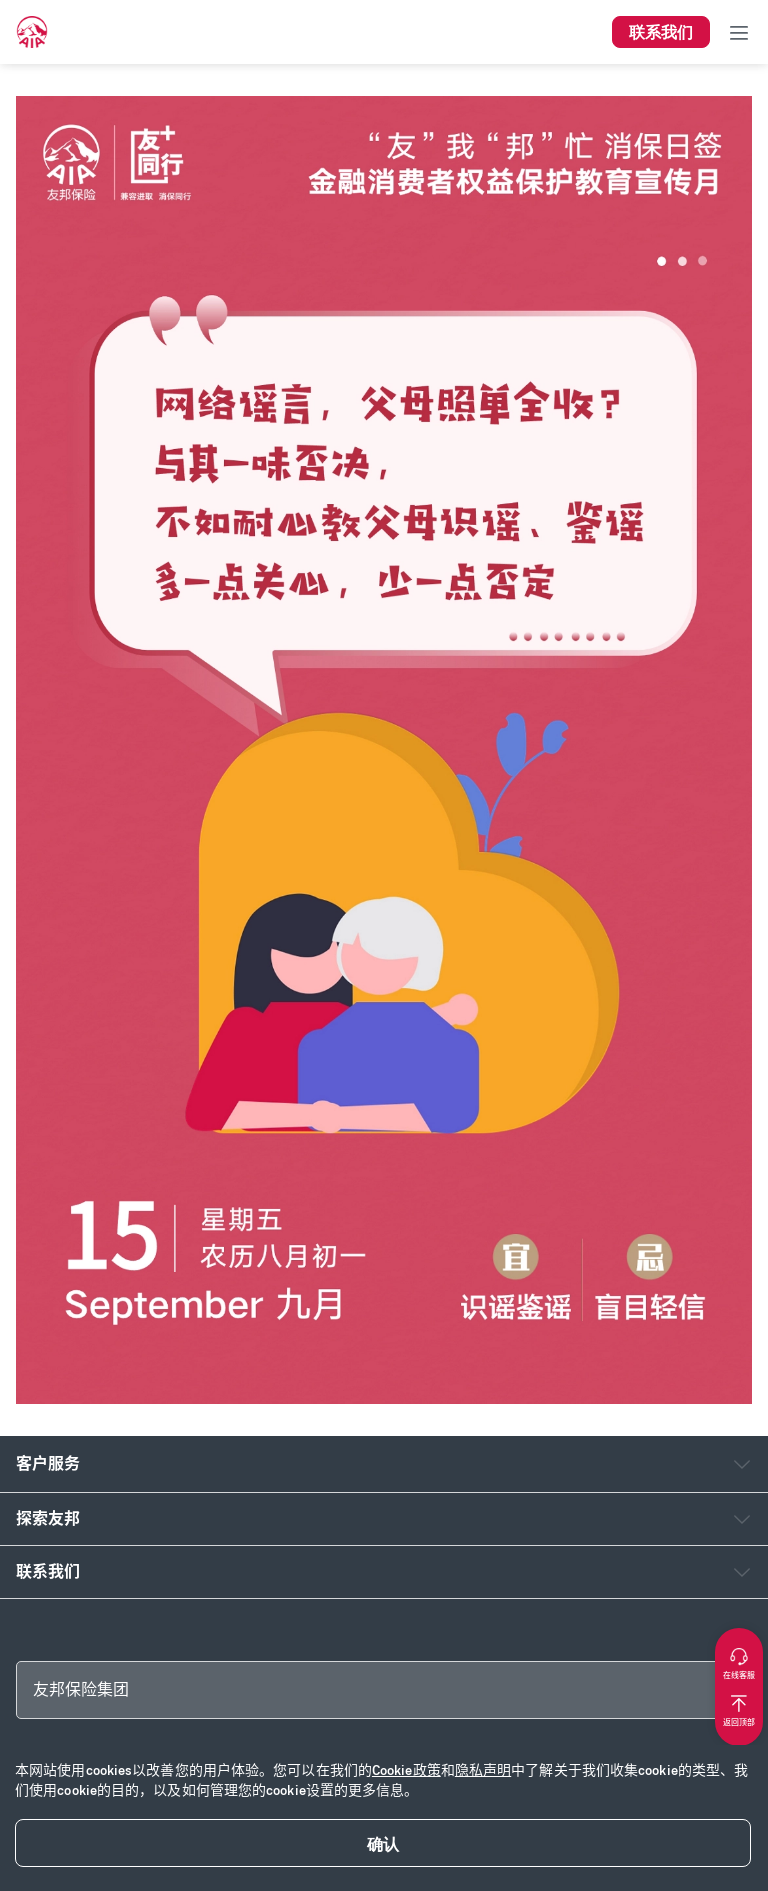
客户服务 (48, 1463)
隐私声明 (483, 1770)
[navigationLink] (32, 32)
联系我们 (48, 1571)
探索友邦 (48, 1518)
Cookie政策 (406, 1770)
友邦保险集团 (81, 1689)
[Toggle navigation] (739, 32)
